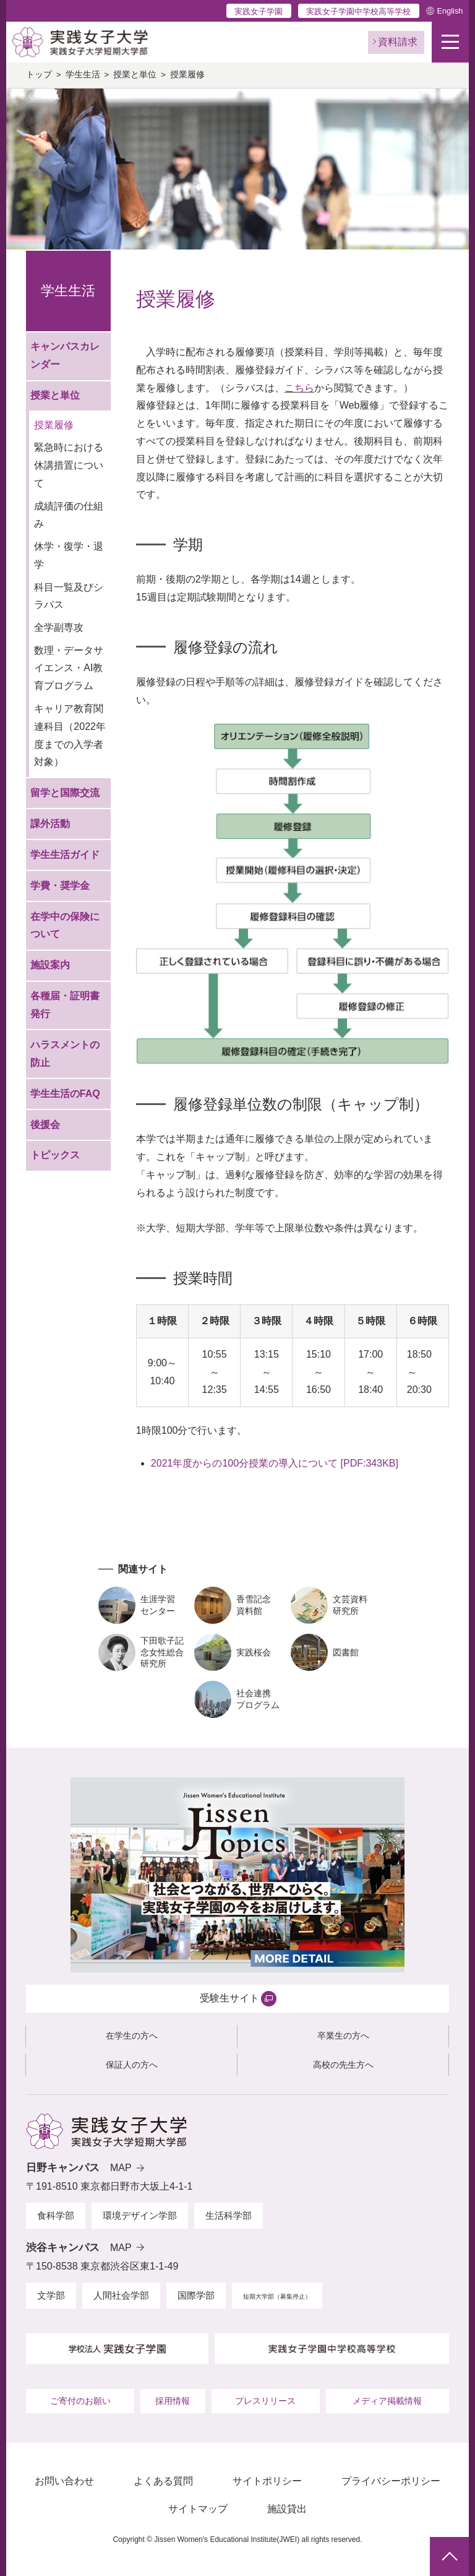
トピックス (55, 1155)
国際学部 (196, 2295)
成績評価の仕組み (68, 515)
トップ (39, 74)
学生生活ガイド (65, 854)
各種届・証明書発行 (65, 1005)
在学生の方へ (132, 2035)
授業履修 (54, 425)
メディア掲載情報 (387, 2401)
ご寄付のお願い (80, 2401)
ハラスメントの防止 (65, 1053)
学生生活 (83, 74)
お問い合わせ (64, 2481)
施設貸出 (287, 2509)
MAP (121, 2167)
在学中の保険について (65, 925)
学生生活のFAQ (65, 1093)
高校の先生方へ (343, 2065)
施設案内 (50, 965)
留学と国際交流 (65, 792)
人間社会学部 (121, 2295)
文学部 (51, 2295)
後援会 (45, 1124)
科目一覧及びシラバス (68, 596)
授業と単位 (134, 74)
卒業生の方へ (343, 2035)
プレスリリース (265, 2401)
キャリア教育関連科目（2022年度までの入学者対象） (70, 735)
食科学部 (55, 2215)
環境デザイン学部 (140, 2215)
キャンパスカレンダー (65, 355)
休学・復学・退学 (68, 555)
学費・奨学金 (60, 885)
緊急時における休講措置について (68, 465)
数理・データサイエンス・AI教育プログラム (68, 668)
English (450, 10)
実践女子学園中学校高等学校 (358, 11)
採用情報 (172, 2401)
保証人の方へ (132, 2065)
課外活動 (50, 823)
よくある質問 (163, 2481)
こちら (299, 388)
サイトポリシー (267, 2481)
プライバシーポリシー (390, 2481)
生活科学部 (228, 2215)
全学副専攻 (58, 627)
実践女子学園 (258, 11)
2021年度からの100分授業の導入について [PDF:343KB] (274, 1463)
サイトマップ (198, 2509)
